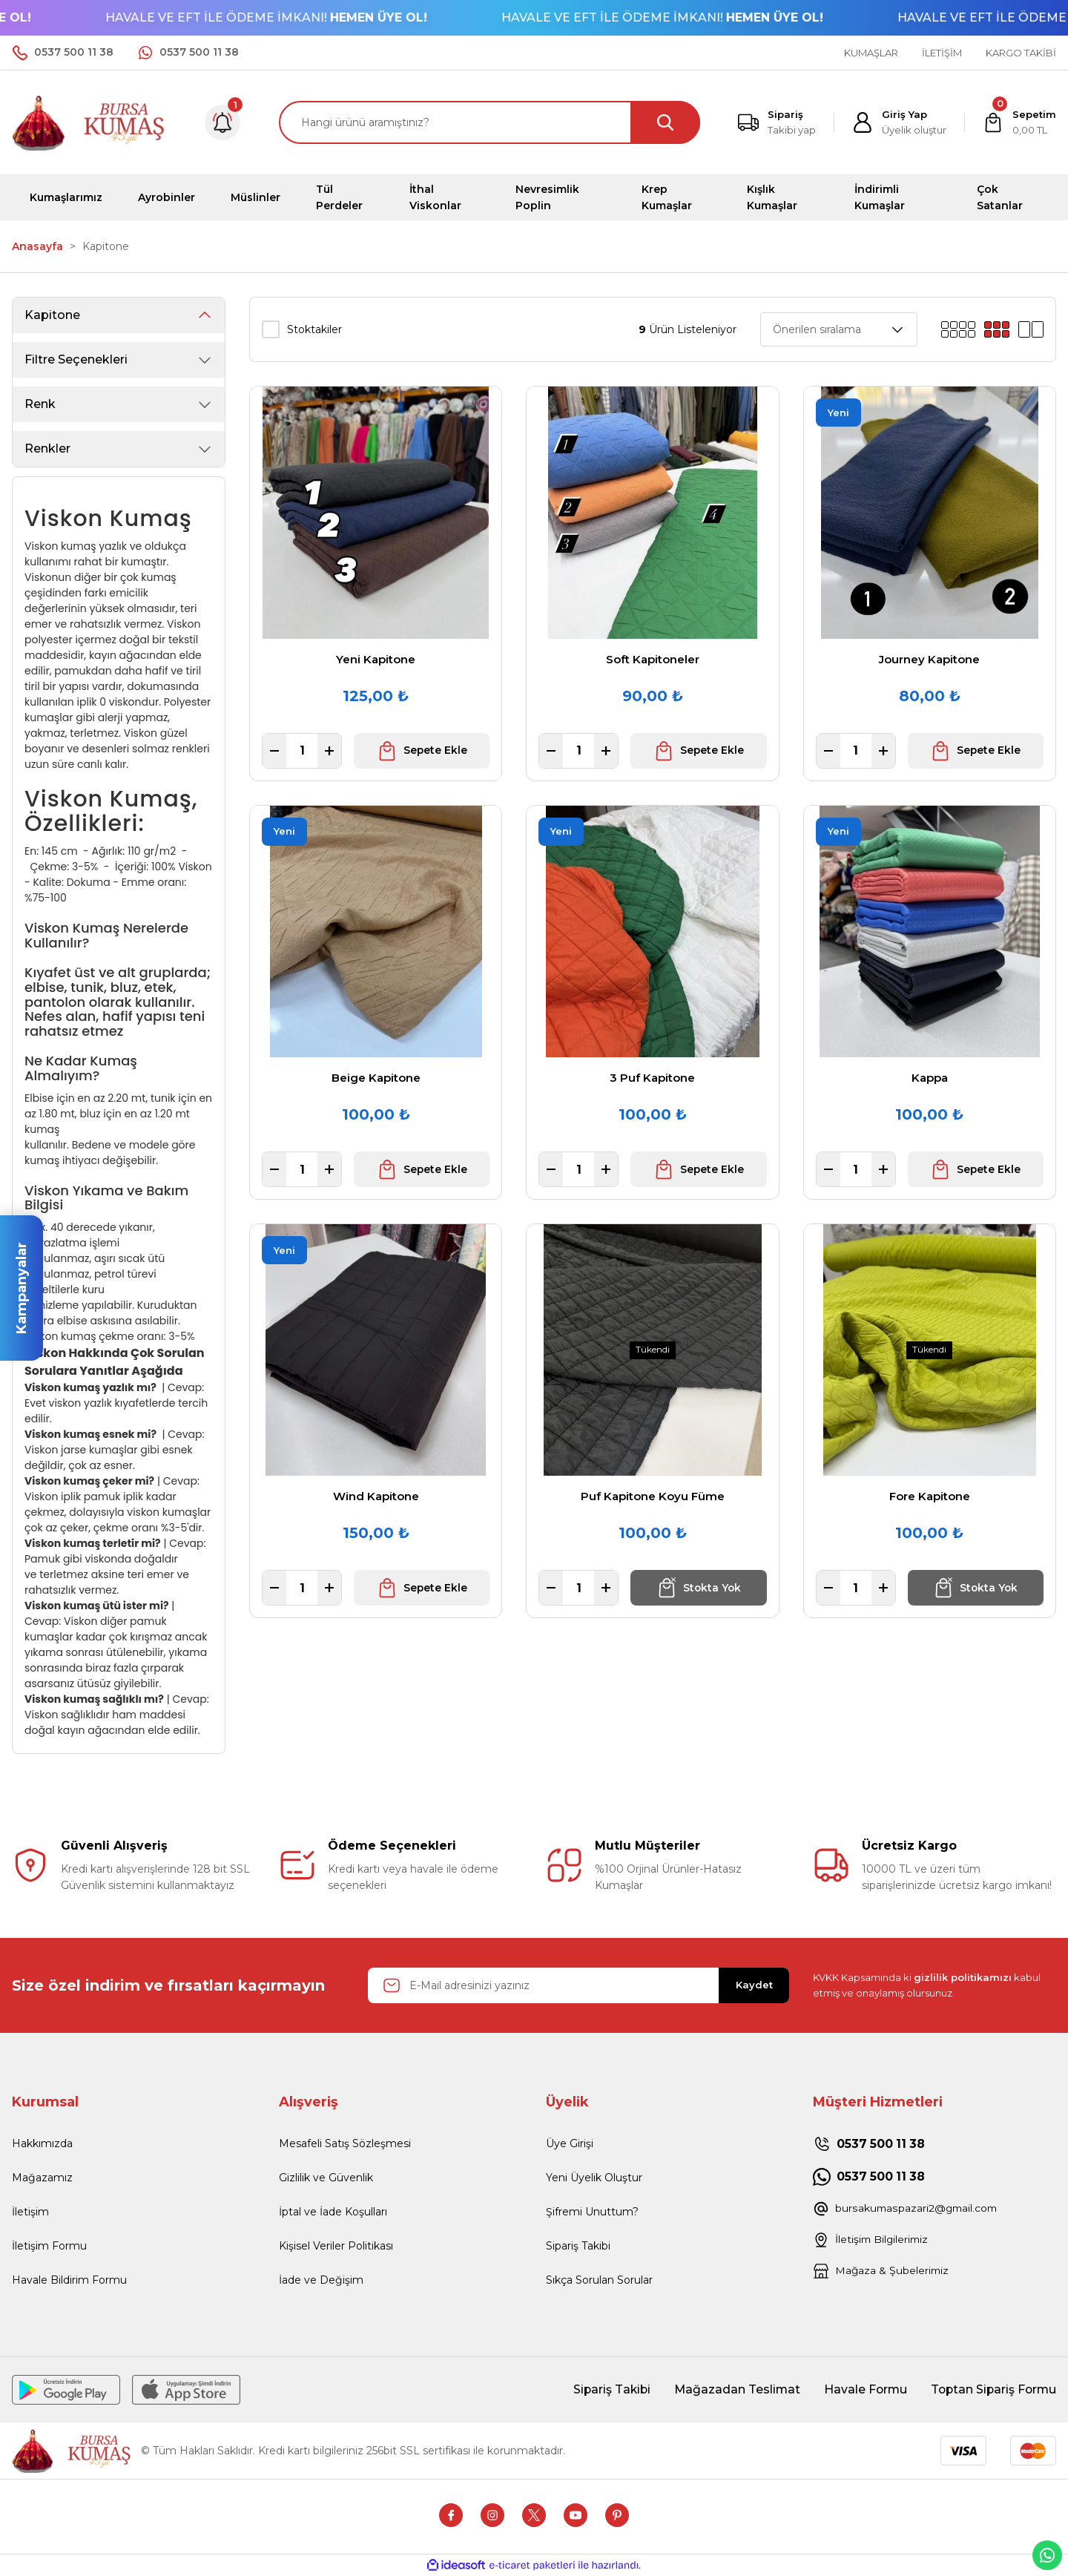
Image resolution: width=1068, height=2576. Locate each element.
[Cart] (1019, 122)
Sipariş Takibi (578, 2246)
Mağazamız (42, 2177)
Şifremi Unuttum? (592, 2211)
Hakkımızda (42, 2143)
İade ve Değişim (321, 2280)
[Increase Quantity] (329, 751)
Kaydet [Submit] (754, 1985)
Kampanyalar (21, 1288)
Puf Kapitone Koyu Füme (653, 1496)
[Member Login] (899, 122)
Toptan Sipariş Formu (991, 2389)
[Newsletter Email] (578, 1985)
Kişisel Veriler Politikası (336, 2246)
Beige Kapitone (376, 1078)
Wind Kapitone (376, 1496)
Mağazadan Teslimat (731, 2389)
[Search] (489, 122)
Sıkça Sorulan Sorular (599, 2280)
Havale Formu (861, 2389)
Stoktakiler (314, 329)
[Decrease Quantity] (274, 751)
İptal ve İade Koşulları (333, 2211)
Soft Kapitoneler (652, 659)
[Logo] (89, 121)
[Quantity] (302, 751)
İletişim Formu (49, 2246)
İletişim (30, 2211)
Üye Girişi (569, 2143)
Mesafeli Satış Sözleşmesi (345, 2143)
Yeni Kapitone (375, 659)
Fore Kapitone (929, 1496)
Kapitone (105, 246)
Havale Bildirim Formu (69, 2280)
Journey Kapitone (929, 659)
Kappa (930, 1078)
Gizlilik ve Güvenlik (326, 2177)
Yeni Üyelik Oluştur (594, 2177)
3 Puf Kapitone (652, 1078)
